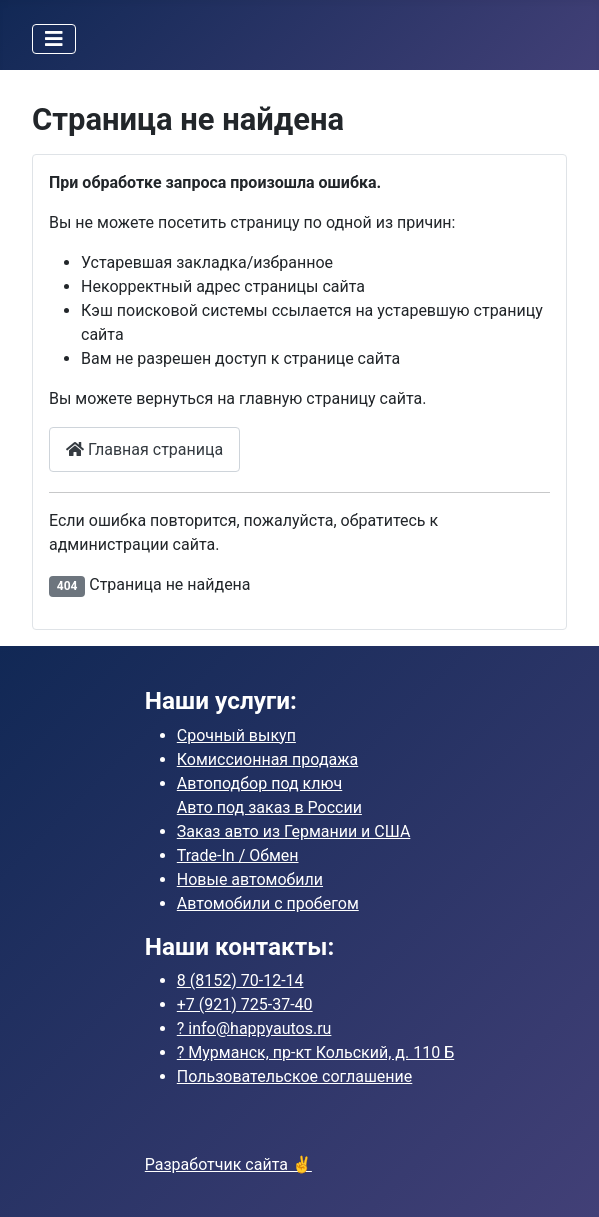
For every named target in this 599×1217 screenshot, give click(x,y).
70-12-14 (240, 980)
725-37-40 (245, 1004)
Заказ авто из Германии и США (294, 831)
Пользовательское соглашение (295, 1076)
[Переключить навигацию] (54, 39)
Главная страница (144, 449)
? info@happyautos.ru (254, 1028)
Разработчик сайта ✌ (228, 1164)
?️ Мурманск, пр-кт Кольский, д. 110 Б (315, 1052)
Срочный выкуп (236, 735)
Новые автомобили (250, 879)
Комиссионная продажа (267, 759)
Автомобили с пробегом (268, 903)
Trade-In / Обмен (238, 855)
